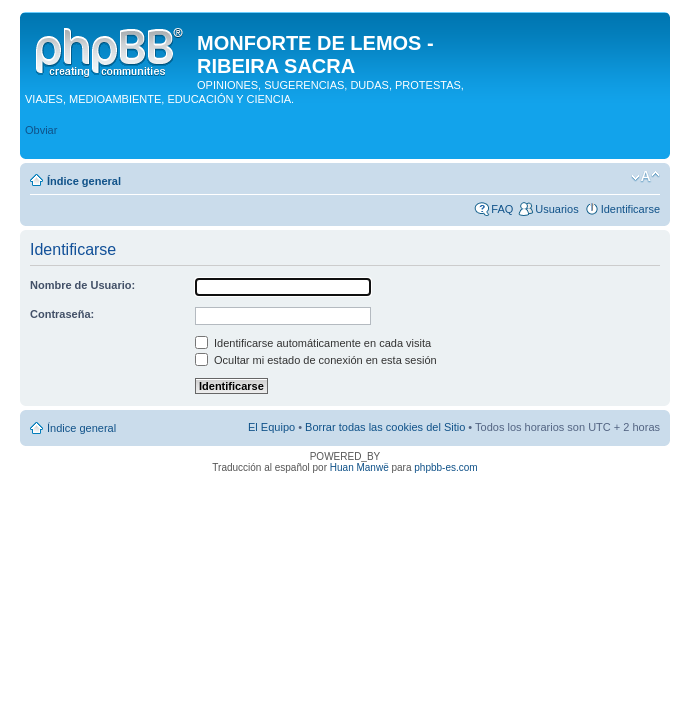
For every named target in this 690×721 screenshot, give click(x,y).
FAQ (502, 209)
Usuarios (556, 209)
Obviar (41, 130)
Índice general (84, 181)
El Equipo (271, 427)
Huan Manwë (359, 467)
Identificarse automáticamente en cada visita (313, 343)
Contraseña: (62, 314)
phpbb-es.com (445, 467)
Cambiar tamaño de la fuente (645, 177)
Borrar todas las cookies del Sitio (385, 427)
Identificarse (630, 209)
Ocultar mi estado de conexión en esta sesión (316, 360)
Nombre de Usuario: (82, 285)
